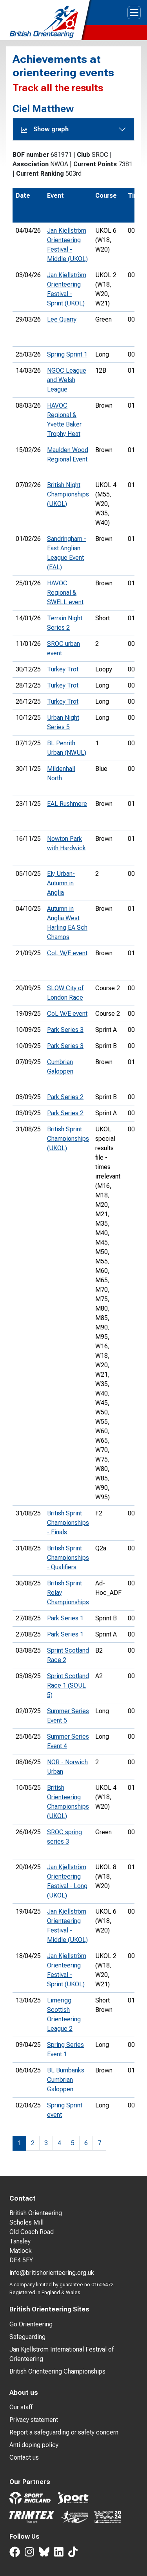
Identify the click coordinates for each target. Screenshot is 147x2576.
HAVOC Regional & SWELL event (65, 592)
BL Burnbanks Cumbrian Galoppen (65, 2080)
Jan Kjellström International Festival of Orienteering (61, 2354)
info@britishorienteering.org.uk (51, 2272)
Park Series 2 (65, 1097)
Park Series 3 (65, 1029)
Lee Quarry (61, 319)
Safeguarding (27, 2337)
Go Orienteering (31, 2324)
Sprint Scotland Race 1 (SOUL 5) (68, 1685)
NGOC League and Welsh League (66, 380)
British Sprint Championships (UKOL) (68, 1138)
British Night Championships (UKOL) (68, 494)
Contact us (24, 2457)
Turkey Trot (62, 669)
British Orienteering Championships (57, 2371)
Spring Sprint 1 (67, 354)
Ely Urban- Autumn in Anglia (61, 883)
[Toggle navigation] (134, 12)
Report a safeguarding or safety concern (63, 2432)
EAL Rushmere (67, 803)
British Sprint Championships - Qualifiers (68, 1557)
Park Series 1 (65, 1618)
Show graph (45, 129)
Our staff (21, 2407)
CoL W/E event (67, 953)
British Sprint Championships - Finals (68, 1523)
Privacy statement (33, 2419)
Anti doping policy (33, 2445)
